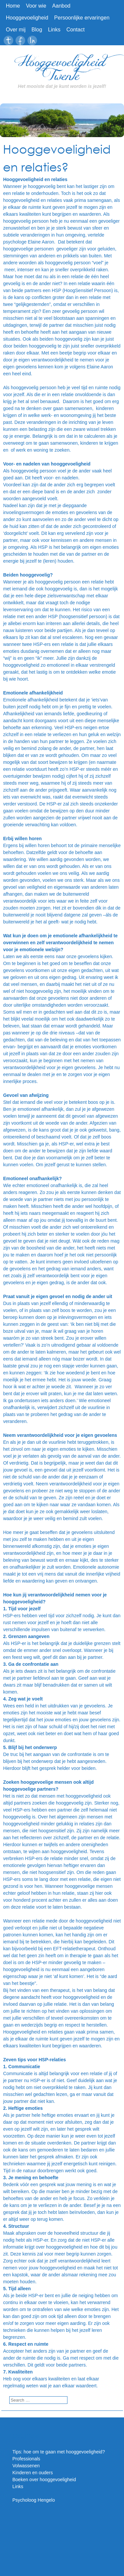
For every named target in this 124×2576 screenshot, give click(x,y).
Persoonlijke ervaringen (81, 17)
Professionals (26, 2458)
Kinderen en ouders (33, 2472)
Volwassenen (26, 2465)
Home (13, 6)
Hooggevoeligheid (27, 17)
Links (54, 29)
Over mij (16, 29)
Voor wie (36, 6)
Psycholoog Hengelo (34, 2500)
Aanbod (61, 6)
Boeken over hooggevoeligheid (44, 2479)
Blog (36, 29)
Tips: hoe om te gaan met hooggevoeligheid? (59, 2451)
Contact (75, 29)
